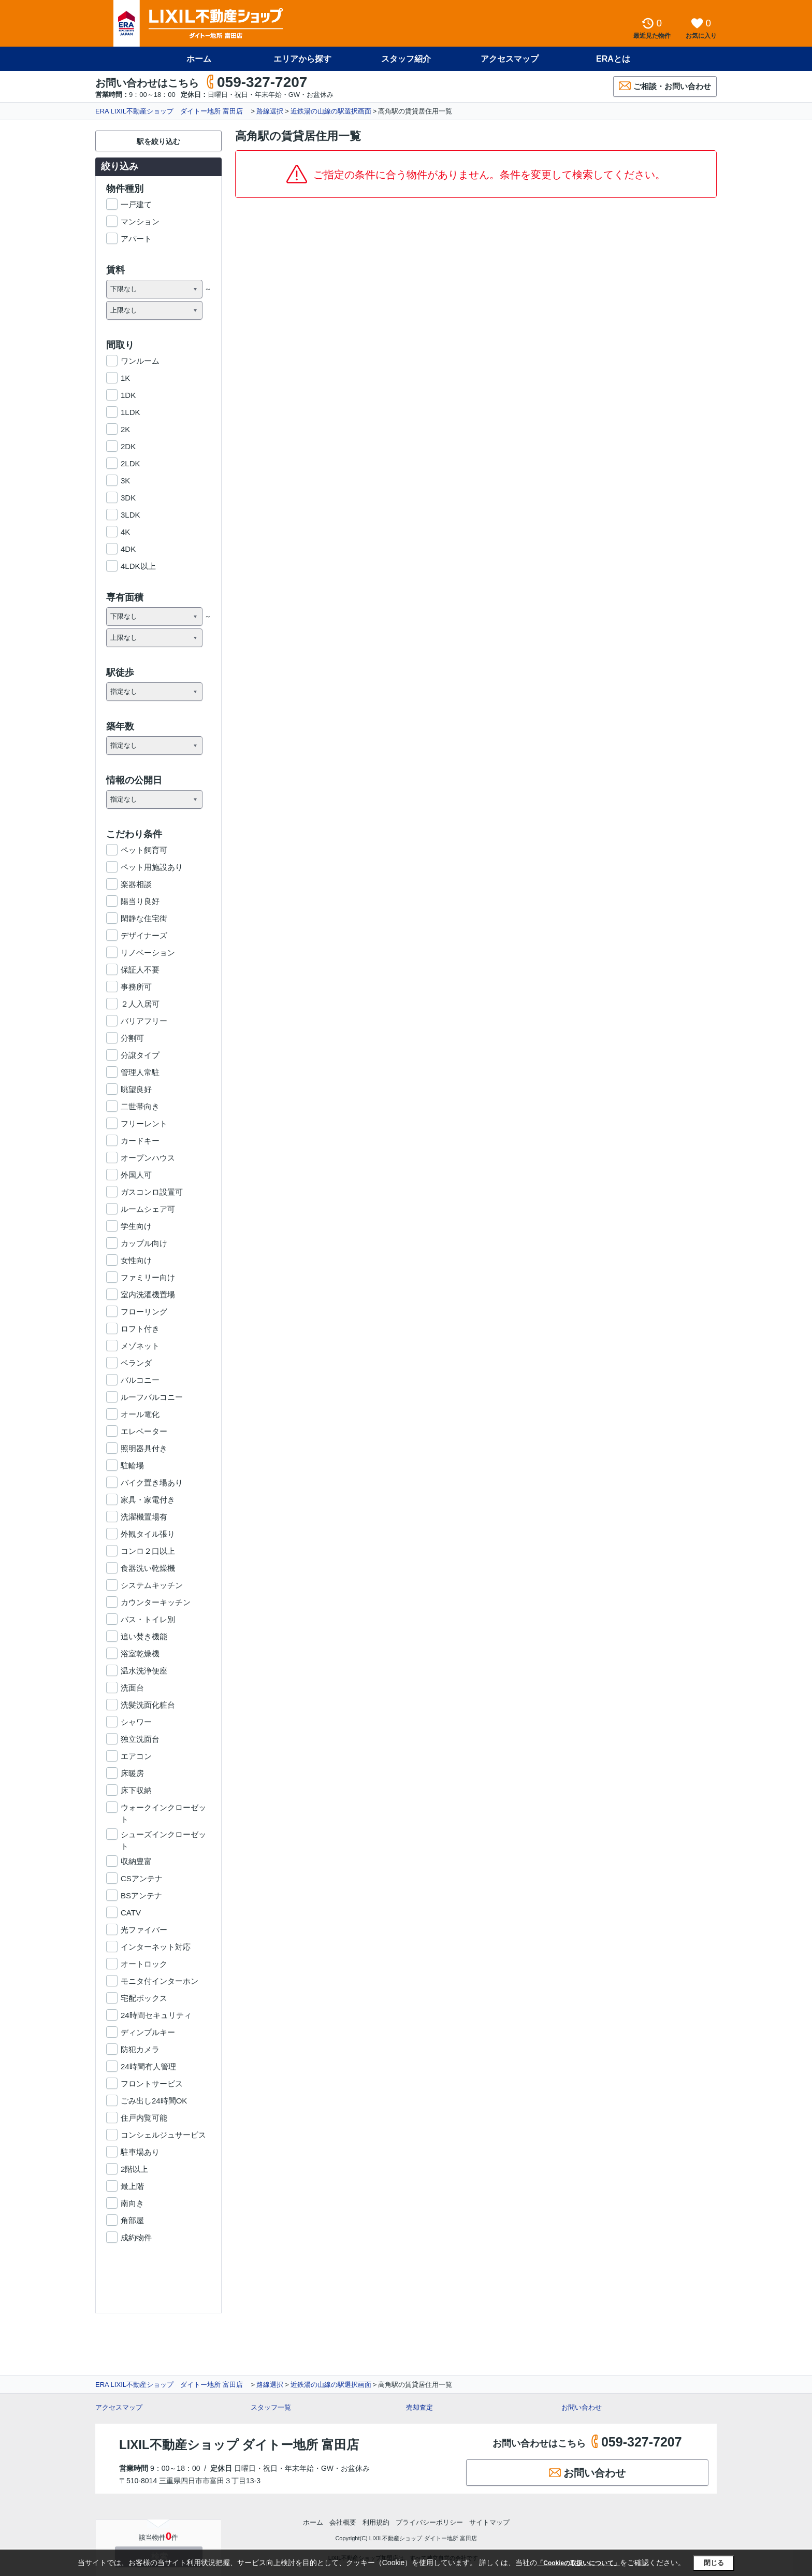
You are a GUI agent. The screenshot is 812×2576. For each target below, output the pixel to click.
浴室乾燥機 (140, 1653)
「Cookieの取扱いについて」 (578, 2563)
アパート (136, 238)
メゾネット (140, 1345)
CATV (131, 1912)
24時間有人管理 (148, 2066)
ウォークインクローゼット (163, 1808)
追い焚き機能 (144, 1636)
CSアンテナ (142, 1878)
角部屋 (132, 2220)
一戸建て (136, 204)
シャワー (136, 1722)
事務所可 (136, 986)
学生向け (136, 1226)
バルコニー (140, 1380)
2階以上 (134, 2169)
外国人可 (136, 1174)
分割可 (132, 1038)
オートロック (144, 1963)
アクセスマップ (510, 58)
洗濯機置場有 (144, 1516)
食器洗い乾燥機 (148, 1568)
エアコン (136, 1756)
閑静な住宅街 (144, 918)
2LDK (130, 463)
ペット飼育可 (144, 850)
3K (125, 480)
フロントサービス (152, 2083)
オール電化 (140, 1414)
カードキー (140, 1140)
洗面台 (132, 1687)
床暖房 (132, 1773)
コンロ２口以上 (148, 1551)
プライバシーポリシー (429, 2522)
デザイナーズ (144, 935)
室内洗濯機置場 (148, 1294)
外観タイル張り (148, 1533)
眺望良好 (136, 1089)
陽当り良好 (140, 901)
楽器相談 (136, 884)
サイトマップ (489, 2522)
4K (125, 531)
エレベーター (144, 1431)
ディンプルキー (148, 2032)
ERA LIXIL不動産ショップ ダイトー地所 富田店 (172, 111)
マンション (140, 221)
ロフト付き (140, 1328)
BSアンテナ (141, 1895)
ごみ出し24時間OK (154, 2100)
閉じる (714, 2563)
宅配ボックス (144, 1998)
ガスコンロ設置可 (152, 1191)
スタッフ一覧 (271, 2407)
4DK (128, 549)
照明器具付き (144, 1448)
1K (125, 378)
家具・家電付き (148, 1499)
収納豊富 (136, 1861)
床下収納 (136, 1790)
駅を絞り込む (158, 141)
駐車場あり (140, 2152)
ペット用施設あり (152, 867)
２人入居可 (140, 1003)
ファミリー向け (148, 1277)
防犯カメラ (140, 2049)
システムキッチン (152, 1585)
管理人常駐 (140, 1072)
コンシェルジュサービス (163, 2134)
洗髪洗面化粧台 (148, 1704)
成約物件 (136, 2237)
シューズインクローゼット (163, 1835)
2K (125, 429)
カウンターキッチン (156, 1602)
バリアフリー (144, 1021)
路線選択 (269, 111)
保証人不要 (140, 969)
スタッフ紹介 (406, 58)
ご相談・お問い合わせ (665, 86)
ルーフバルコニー (152, 1397)
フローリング (144, 1311)
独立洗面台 (140, 1739)
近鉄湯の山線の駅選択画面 (331, 111)
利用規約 (376, 2522)
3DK (128, 497)
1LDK (130, 412)
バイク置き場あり (152, 1482)
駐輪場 (132, 1465)
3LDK (130, 514)
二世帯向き (140, 1106)
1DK (128, 395)
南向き (132, 2203)
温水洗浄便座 (144, 1670)
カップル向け (144, 1243)
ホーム (198, 58)
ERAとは (613, 58)
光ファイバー (144, 1929)
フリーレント (144, 1123)
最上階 (132, 2186)
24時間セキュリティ (156, 2015)
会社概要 (342, 2522)
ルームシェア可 (148, 1209)
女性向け (136, 1260)
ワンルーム (140, 360)
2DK (128, 446)
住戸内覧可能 (144, 2117)
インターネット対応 (156, 1946)
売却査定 (419, 2407)
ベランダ (136, 1362)
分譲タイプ (140, 1055)
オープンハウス (148, 1157)
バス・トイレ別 (148, 1619)
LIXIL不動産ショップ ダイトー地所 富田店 (239, 2445)
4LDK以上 (138, 566)
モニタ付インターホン (159, 1981)
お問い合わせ (581, 2407)
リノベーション (148, 952)
